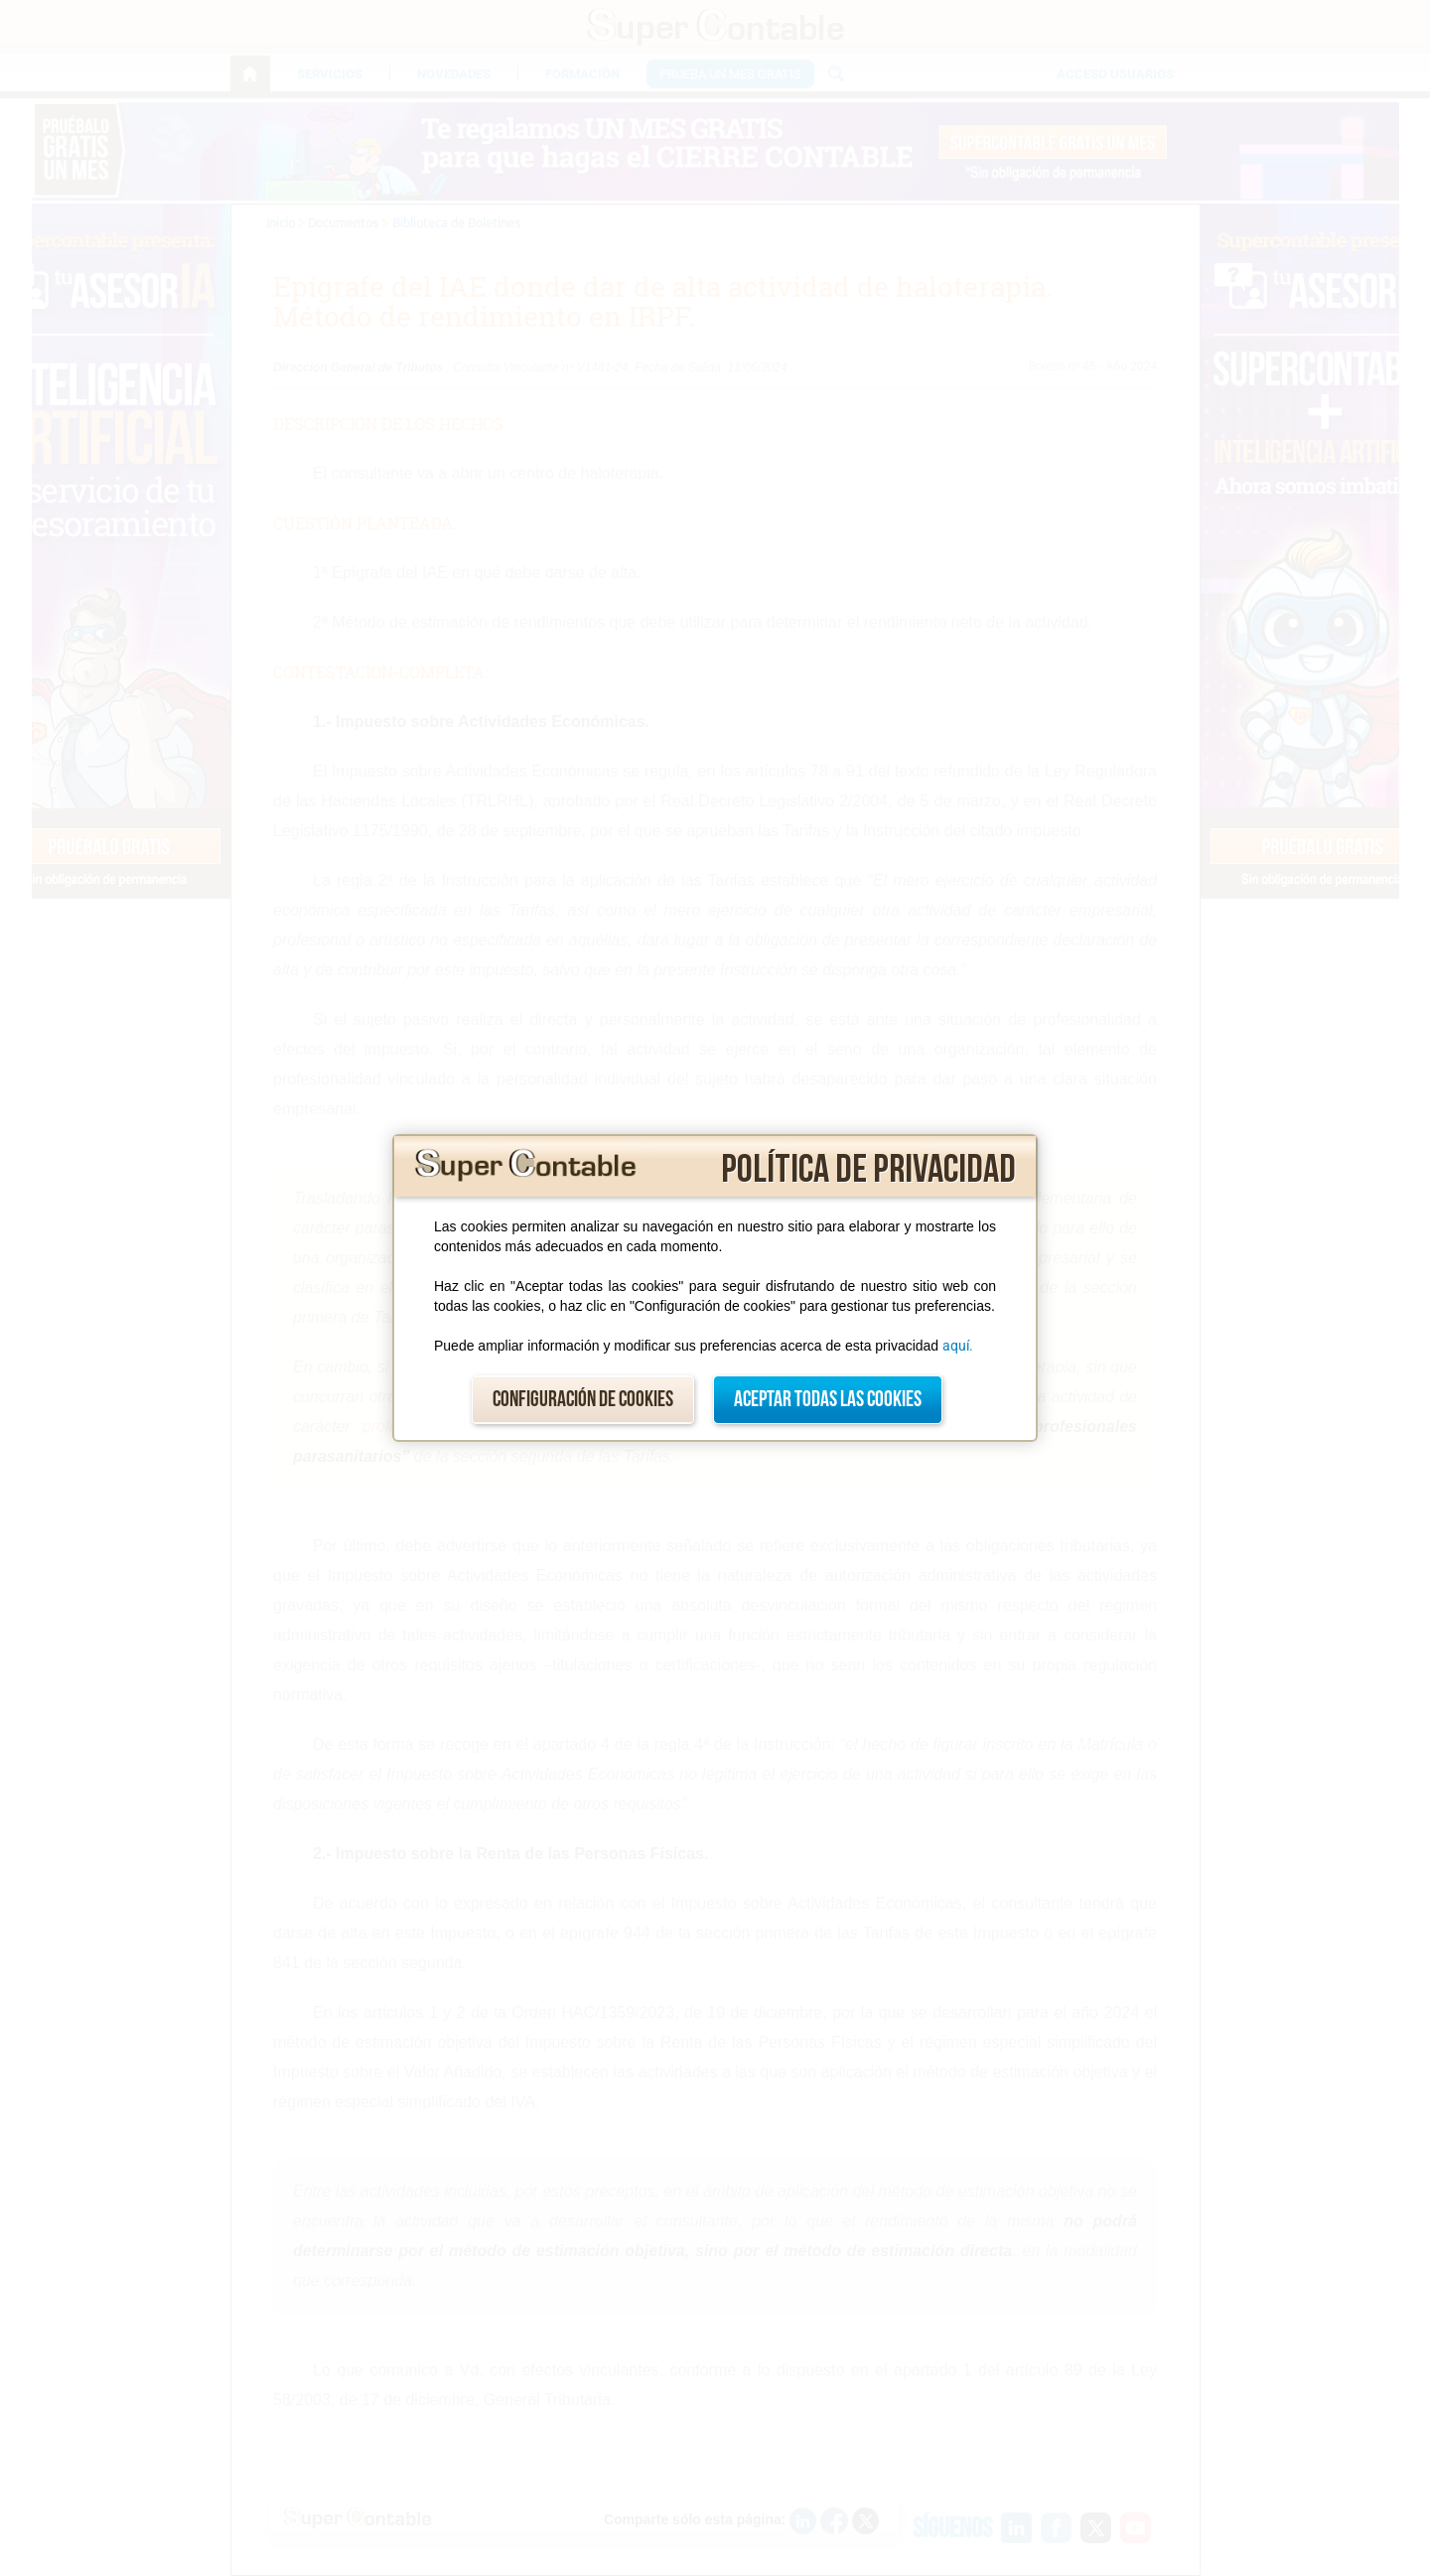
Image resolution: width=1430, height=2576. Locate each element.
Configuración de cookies (583, 1399)
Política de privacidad (868, 1170)
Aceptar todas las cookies (828, 1399)
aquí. (957, 1346)
